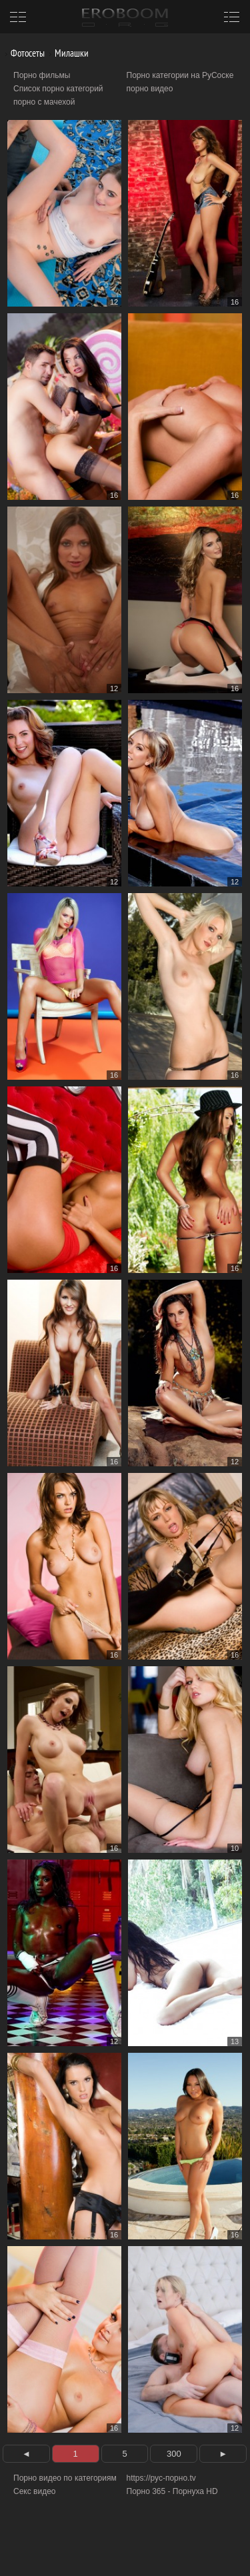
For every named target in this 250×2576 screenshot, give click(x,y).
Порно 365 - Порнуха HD (172, 2491)
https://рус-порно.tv (161, 2478)
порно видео (150, 88)
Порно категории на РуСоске (180, 75)
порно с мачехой (44, 102)
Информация (111, 2550)
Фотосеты (23, 53)
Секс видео (34, 2491)
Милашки (67, 53)
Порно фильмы (41, 75)
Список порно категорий (58, 88)
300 (174, 2454)
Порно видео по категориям (65, 2478)
